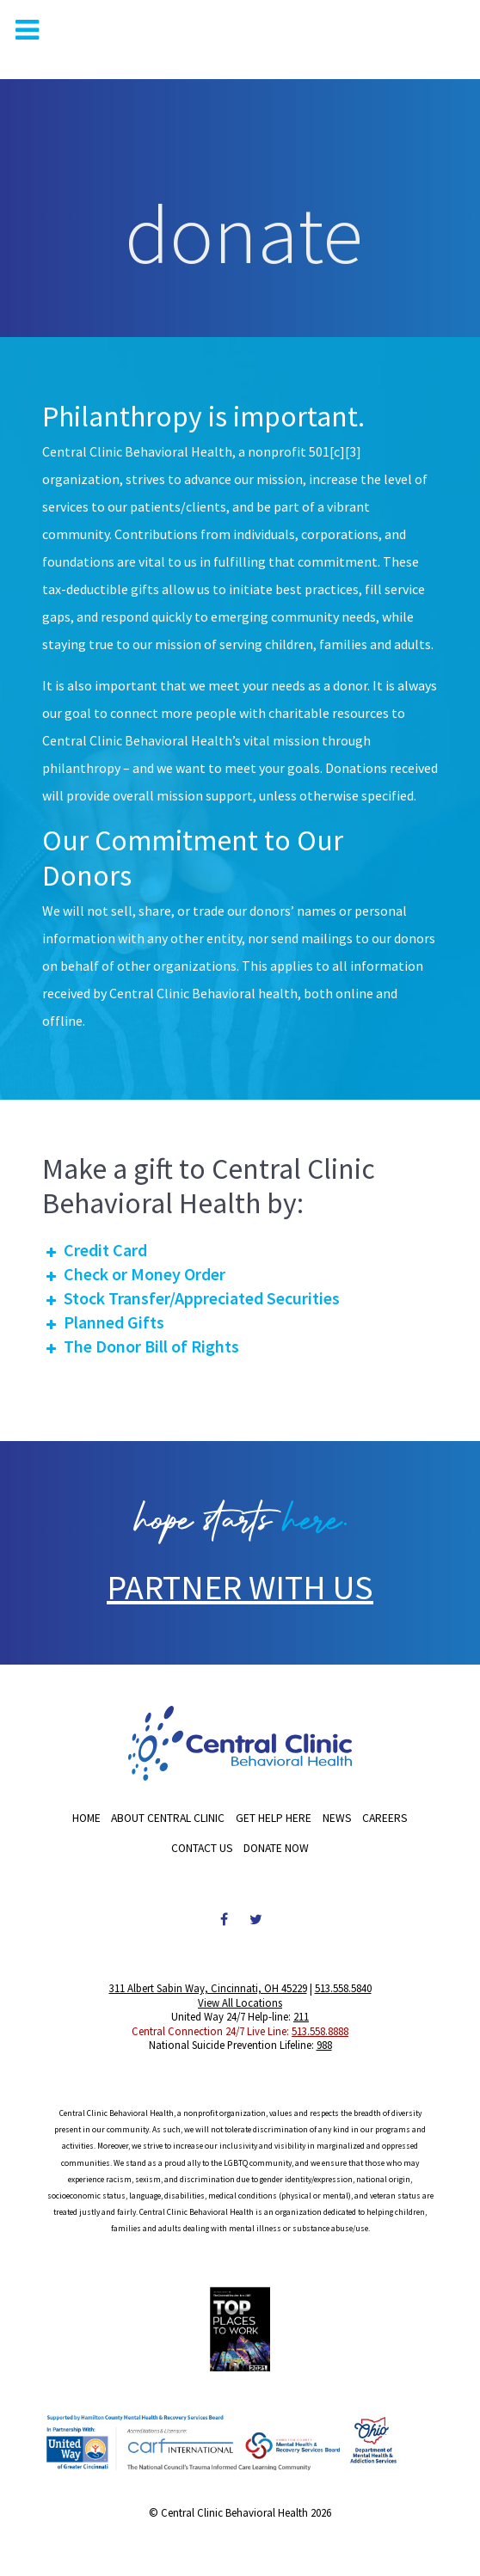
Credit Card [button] (94, 1250)
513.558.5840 (343, 1988)
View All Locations (240, 2002)
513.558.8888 (320, 2031)
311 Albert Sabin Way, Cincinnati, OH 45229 (208, 1988)
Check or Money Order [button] (133, 1274)
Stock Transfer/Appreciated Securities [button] (191, 1298)
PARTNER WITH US (240, 1587)
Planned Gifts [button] (103, 1322)
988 (324, 2045)
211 (301, 2016)
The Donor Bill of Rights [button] (140, 1346)
